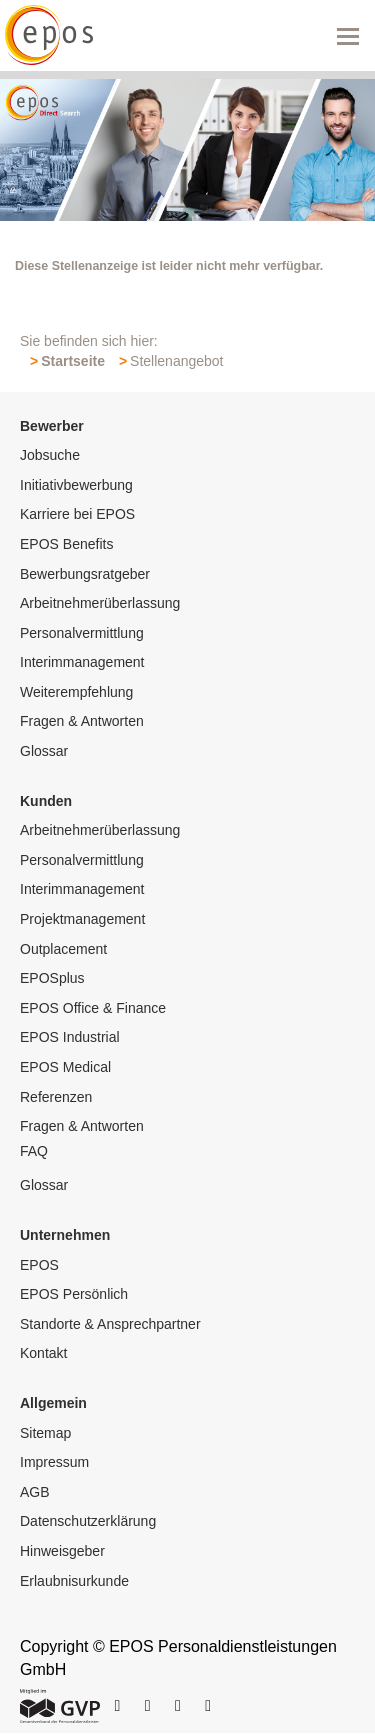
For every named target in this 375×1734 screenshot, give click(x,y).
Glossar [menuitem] (44, 751)
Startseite (73, 361)
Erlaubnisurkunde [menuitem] (74, 1581)
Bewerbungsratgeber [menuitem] (85, 574)
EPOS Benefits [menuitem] (66, 544)
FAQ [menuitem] (34, 1151)
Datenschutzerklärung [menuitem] (88, 1521)
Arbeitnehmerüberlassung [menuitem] (100, 603)
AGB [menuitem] (35, 1492)
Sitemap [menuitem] (45, 1433)
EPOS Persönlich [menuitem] (74, 1294)
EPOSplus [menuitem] (52, 978)
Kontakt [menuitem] (43, 1353)
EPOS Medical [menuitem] (65, 1067)
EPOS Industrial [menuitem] (70, 1037)
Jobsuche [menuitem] (50, 455)
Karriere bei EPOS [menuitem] (77, 514)
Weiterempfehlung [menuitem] (76, 692)
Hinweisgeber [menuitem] (62, 1551)
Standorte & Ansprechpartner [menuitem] (110, 1324)
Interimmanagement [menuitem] (82, 662)
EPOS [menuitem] (39, 1265)
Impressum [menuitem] (54, 1462)
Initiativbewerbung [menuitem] (76, 485)
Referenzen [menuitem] (56, 1097)
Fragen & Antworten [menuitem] (82, 721)
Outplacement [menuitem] (63, 949)
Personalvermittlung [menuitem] (82, 633)
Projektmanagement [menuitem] (82, 919)
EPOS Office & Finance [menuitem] (93, 1008)
